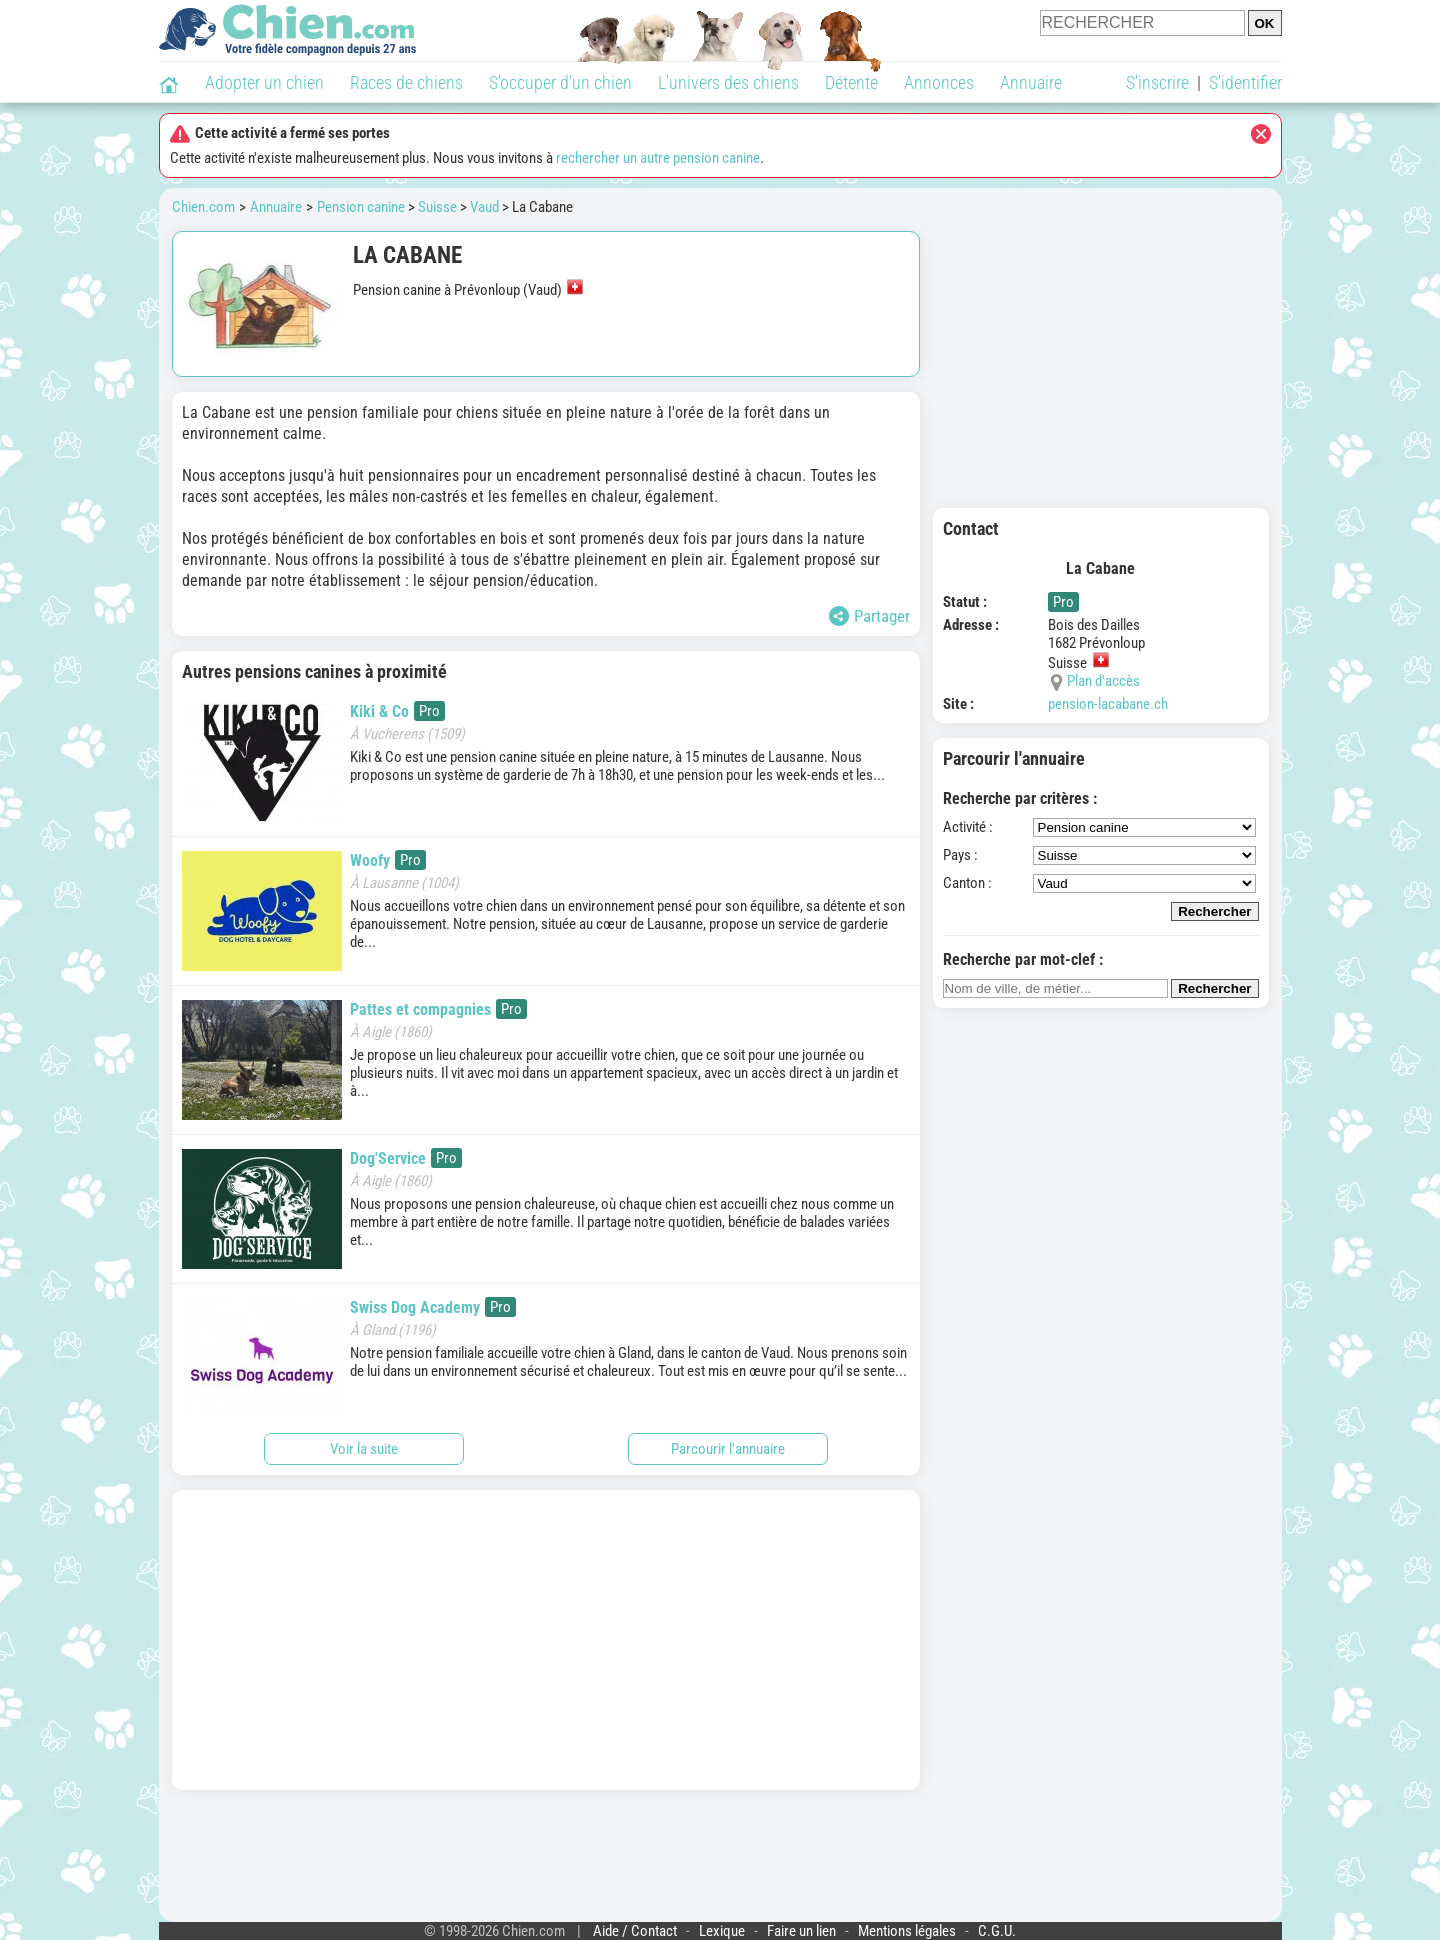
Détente (851, 82)
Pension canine (361, 207)
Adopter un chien (264, 82)
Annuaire (1031, 82)
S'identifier (1245, 82)
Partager (869, 616)
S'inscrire (1157, 82)
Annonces (939, 82)
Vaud (484, 207)
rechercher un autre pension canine (658, 158)
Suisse (437, 207)
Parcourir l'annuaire (728, 1449)
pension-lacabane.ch (1108, 704)
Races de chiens (406, 82)
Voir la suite (364, 1449)
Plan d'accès (1103, 681)
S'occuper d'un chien (560, 82)
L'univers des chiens (728, 82)
